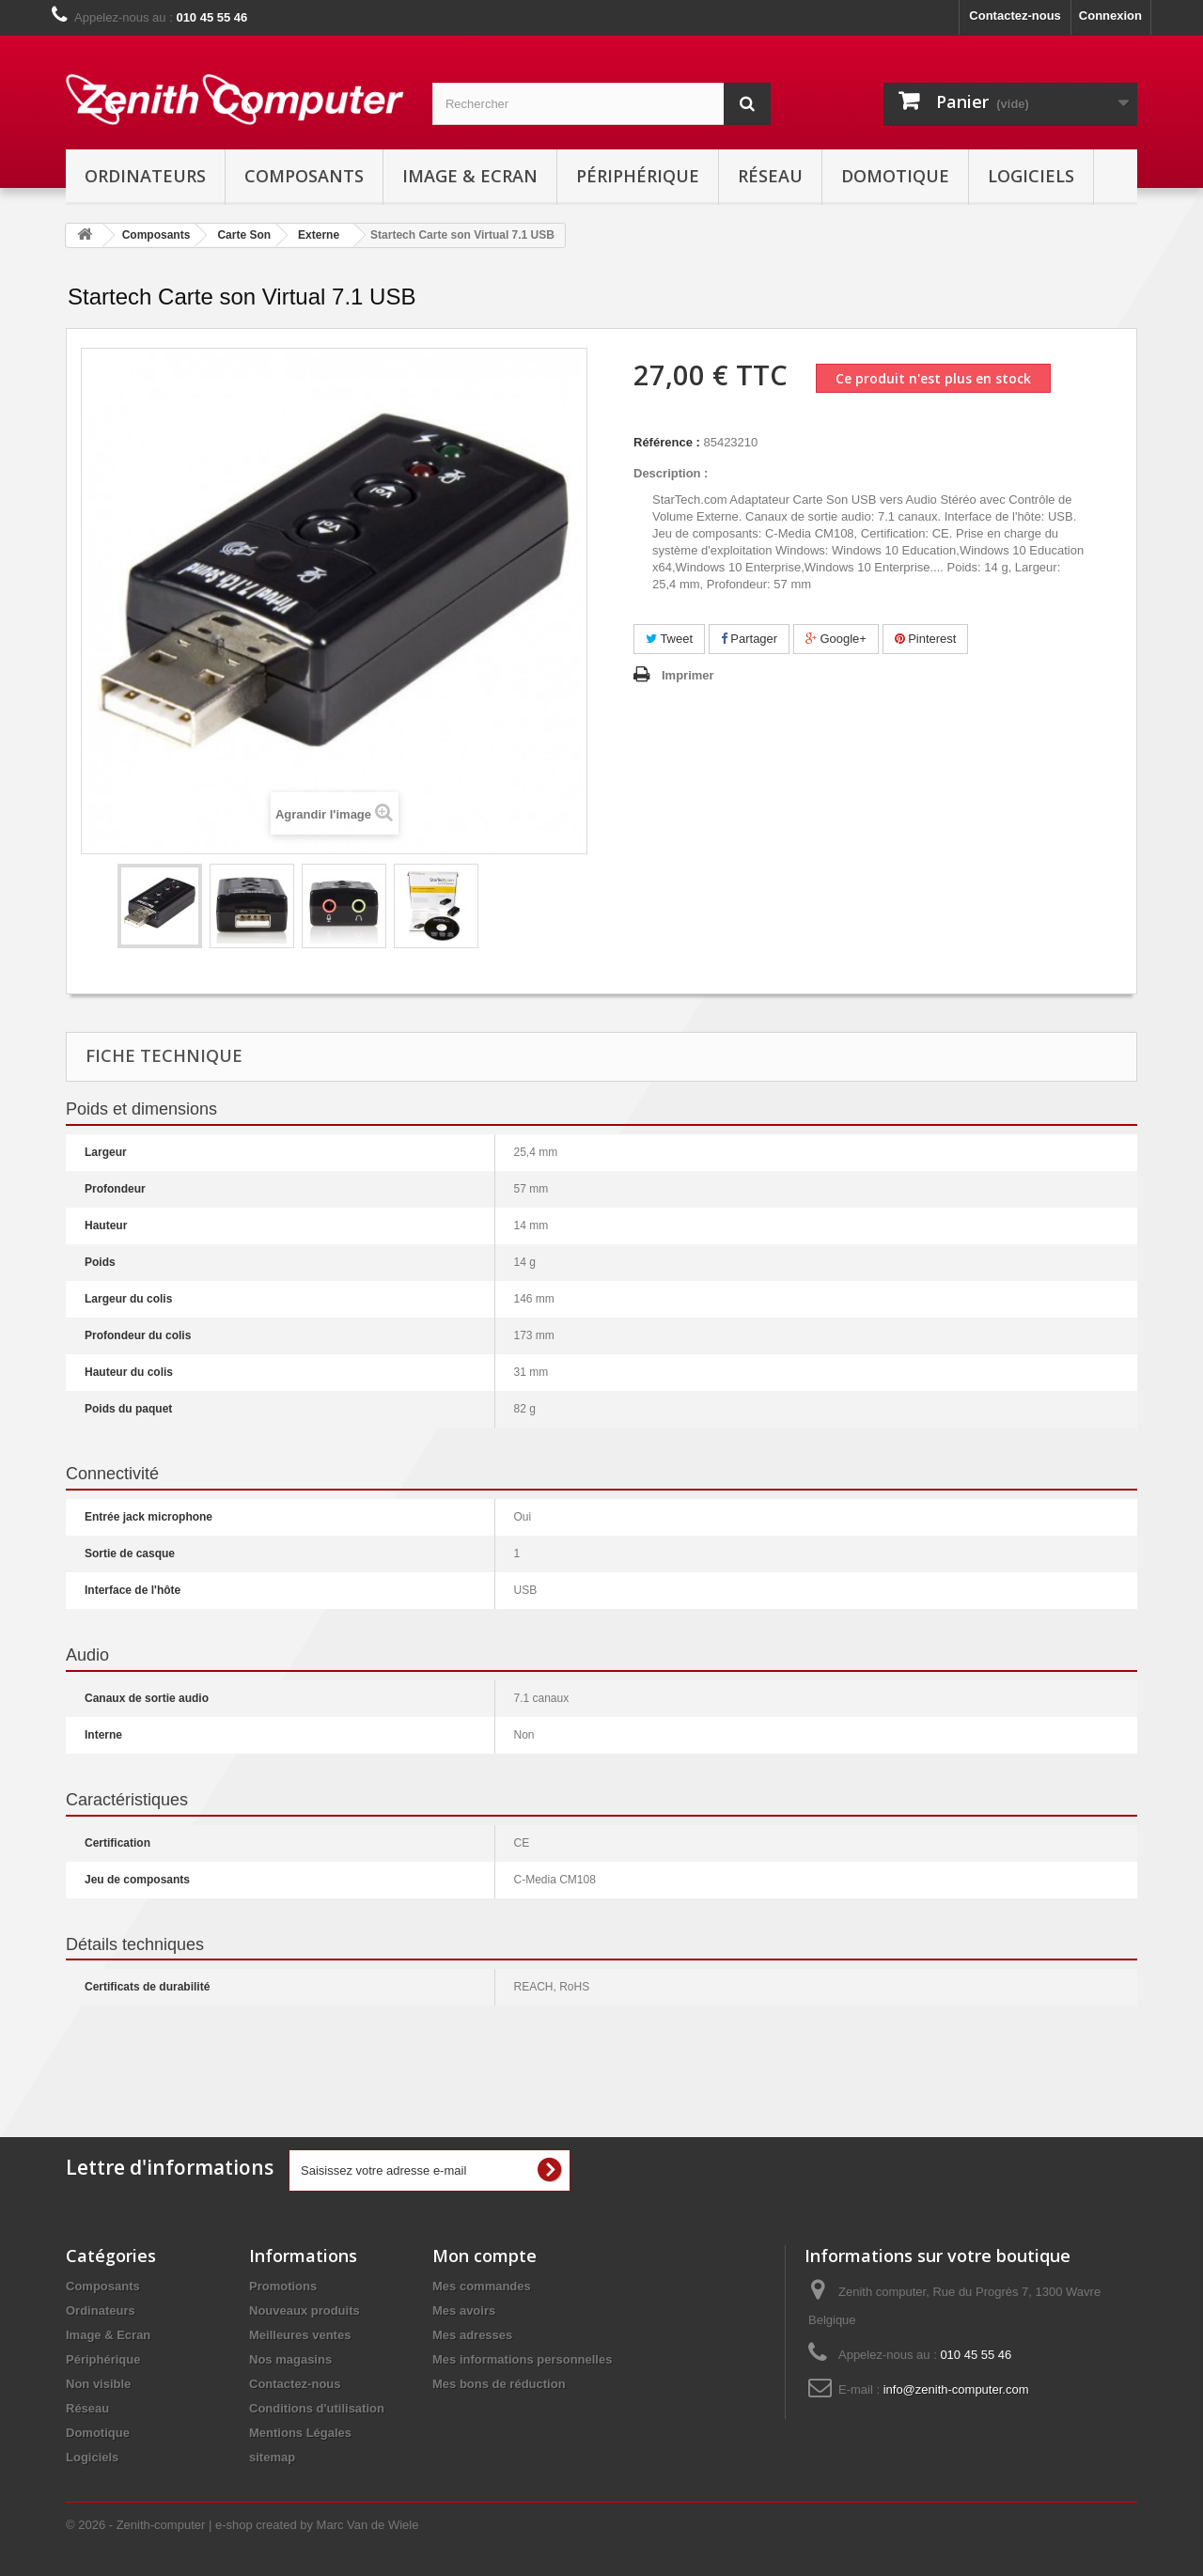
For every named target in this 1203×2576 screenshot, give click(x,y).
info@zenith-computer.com (956, 2389)
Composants (304, 175)
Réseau (770, 175)
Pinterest (926, 639)
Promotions (283, 2286)
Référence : (666, 442)
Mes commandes (481, 2286)
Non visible (98, 2384)
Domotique (895, 175)
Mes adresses (472, 2335)
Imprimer (688, 675)
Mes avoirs (463, 2310)
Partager (749, 639)
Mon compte (484, 2255)
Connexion (1110, 15)
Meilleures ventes (300, 2335)
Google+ (836, 639)
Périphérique (637, 175)
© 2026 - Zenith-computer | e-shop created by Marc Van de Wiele (242, 2525)
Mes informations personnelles (522, 2359)
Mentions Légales (300, 2433)
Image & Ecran (470, 175)
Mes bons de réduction (499, 2384)
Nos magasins (290, 2359)
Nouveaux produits (304, 2310)
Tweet (669, 639)
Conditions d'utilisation (316, 2408)
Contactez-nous (1015, 15)
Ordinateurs (145, 175)
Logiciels (1031, 175)
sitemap (272, 2457)
